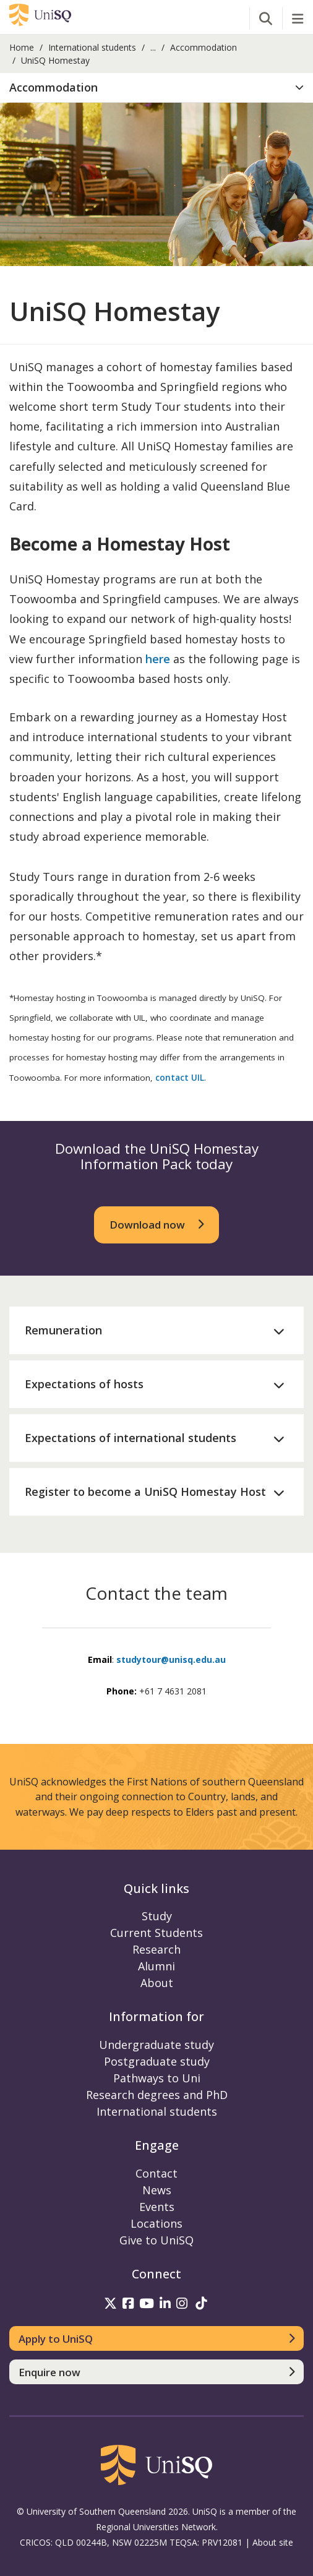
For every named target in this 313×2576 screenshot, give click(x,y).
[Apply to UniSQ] (156, 2338)
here (157, 658)
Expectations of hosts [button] (84, 1383)
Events (156, 2206)
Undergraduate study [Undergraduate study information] (156, 2044)
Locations (156, 2223)
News (156, 2190)
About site (272, 2542)
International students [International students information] (156, 2111)
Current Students (156, 1932)
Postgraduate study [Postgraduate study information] (157, 2061)
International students (92, 47)
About (156, 1982)
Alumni (156, 1966)
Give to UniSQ (156, 2240)
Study (157, 1915)
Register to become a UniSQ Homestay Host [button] (145, 1491)
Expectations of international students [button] (130, 1437)
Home (21, 47)
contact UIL (179, 1077)
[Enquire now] (156, 2371)
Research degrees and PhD (157, 2094)
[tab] (156, 88)
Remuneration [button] (63, 1330)
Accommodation (203, 47)
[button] (156, 87)
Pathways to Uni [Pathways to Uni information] (156, 2078)
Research (156, 1949)
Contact (156, 2173)
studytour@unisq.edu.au (171, 1659)
